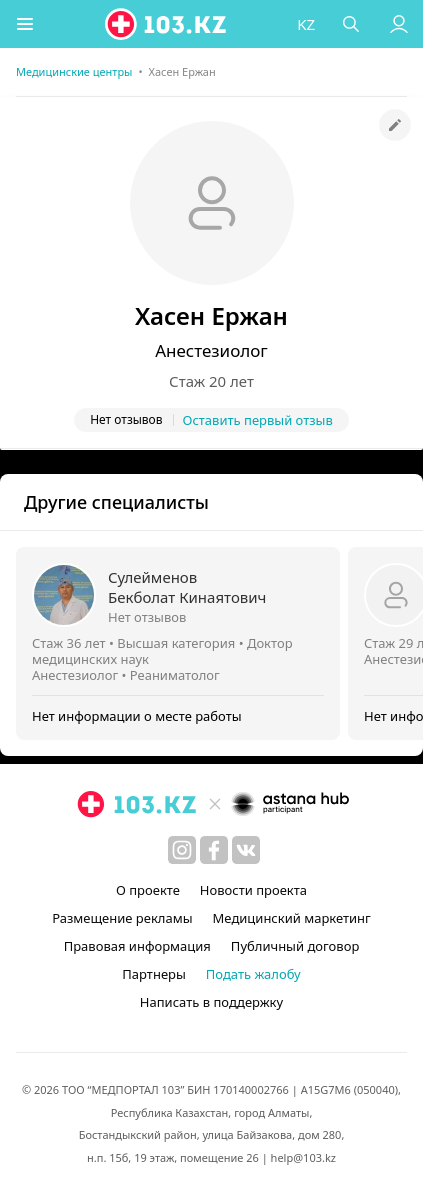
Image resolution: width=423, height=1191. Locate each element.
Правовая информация (137, 946)
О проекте (148, 890)
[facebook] (214, 850)
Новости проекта (253, 890)
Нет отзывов (147, 617)
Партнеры (154, 974)
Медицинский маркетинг (292, 918)
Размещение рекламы (122, 918)
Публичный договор (295, 946)
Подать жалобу (253, 974)
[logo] (167, 24)
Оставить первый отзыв (258, 420)
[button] (25, 24)
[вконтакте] (246, 850)
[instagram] (182, 850)
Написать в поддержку (211, 1002)
